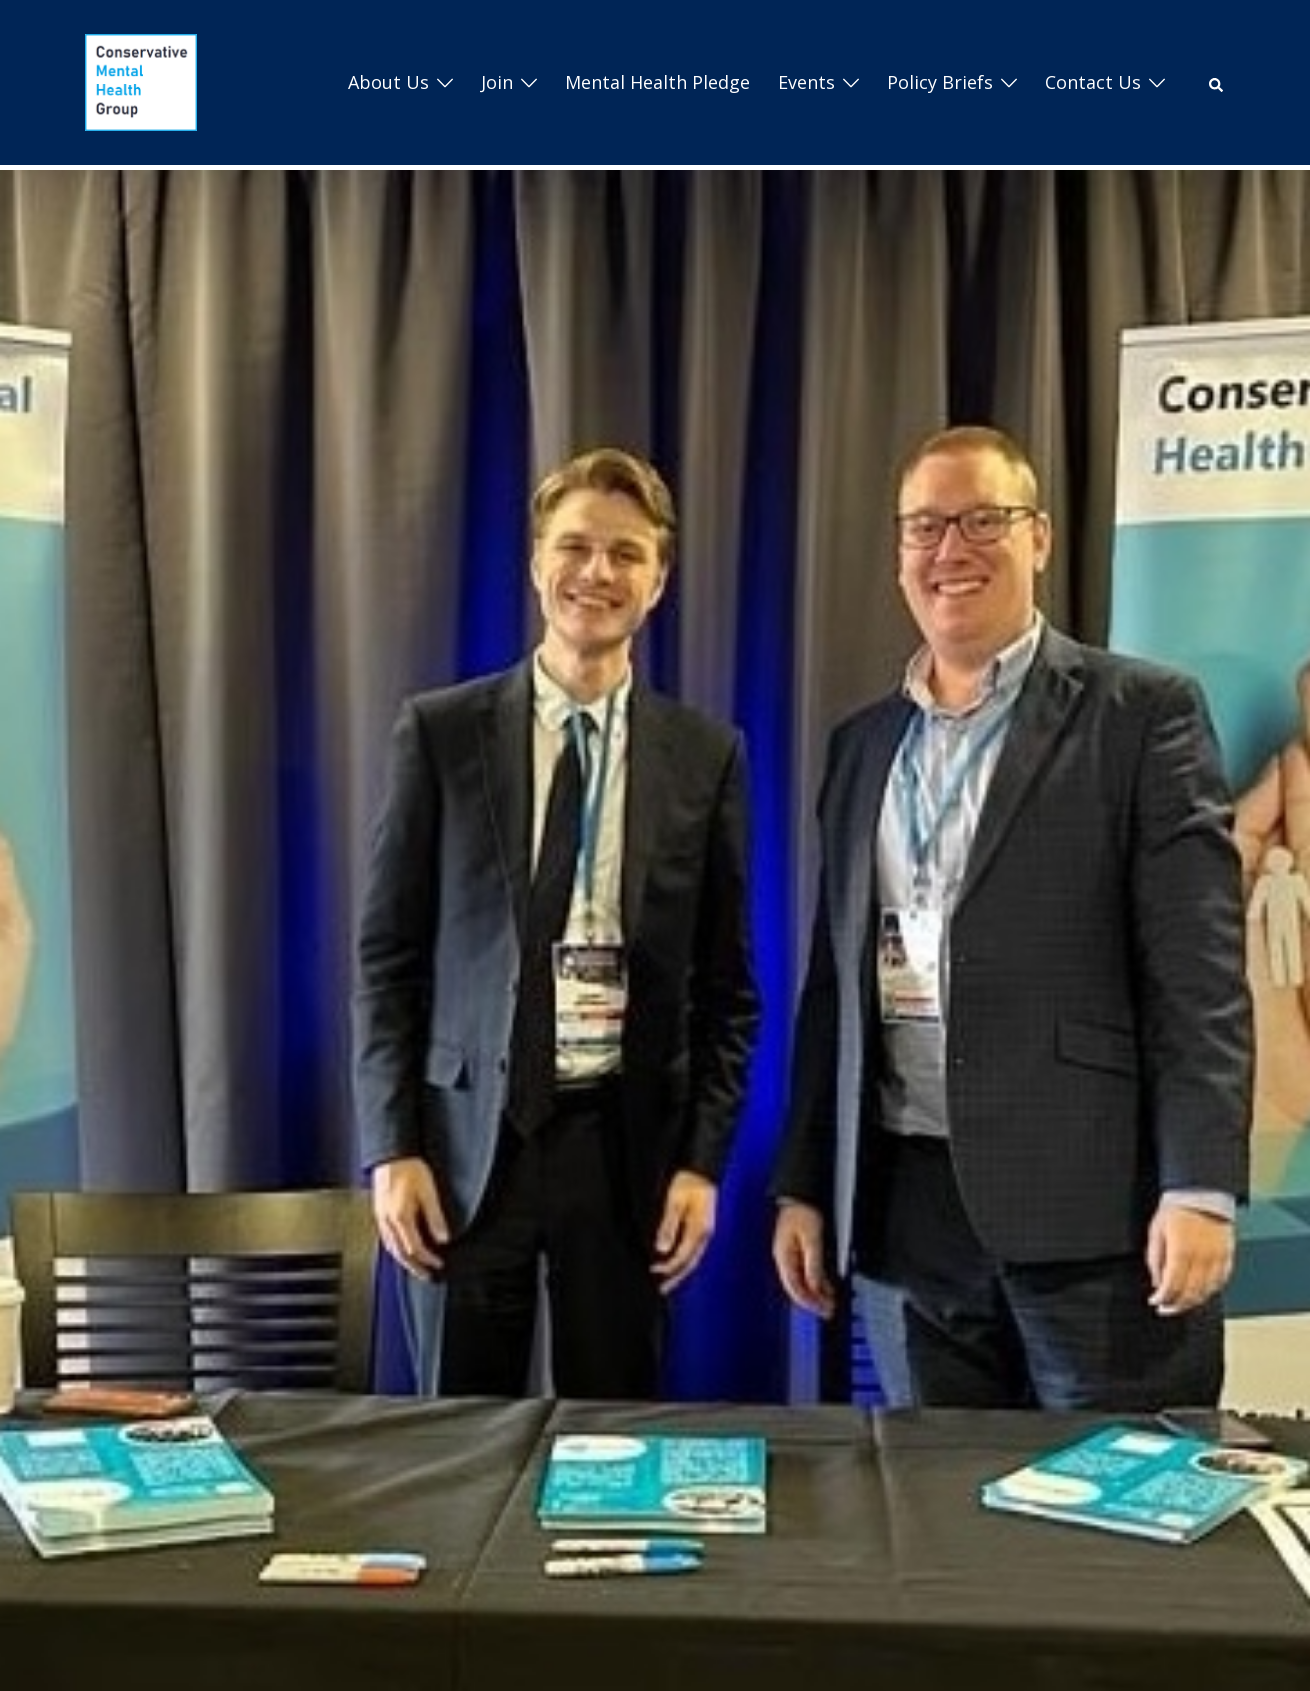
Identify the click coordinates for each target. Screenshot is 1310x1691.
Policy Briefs (940, 82)
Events (806, 82)
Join (497, 82)
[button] (1217, 83)
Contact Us (1093, 82)
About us (388, 82)
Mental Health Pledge (657, 82)
